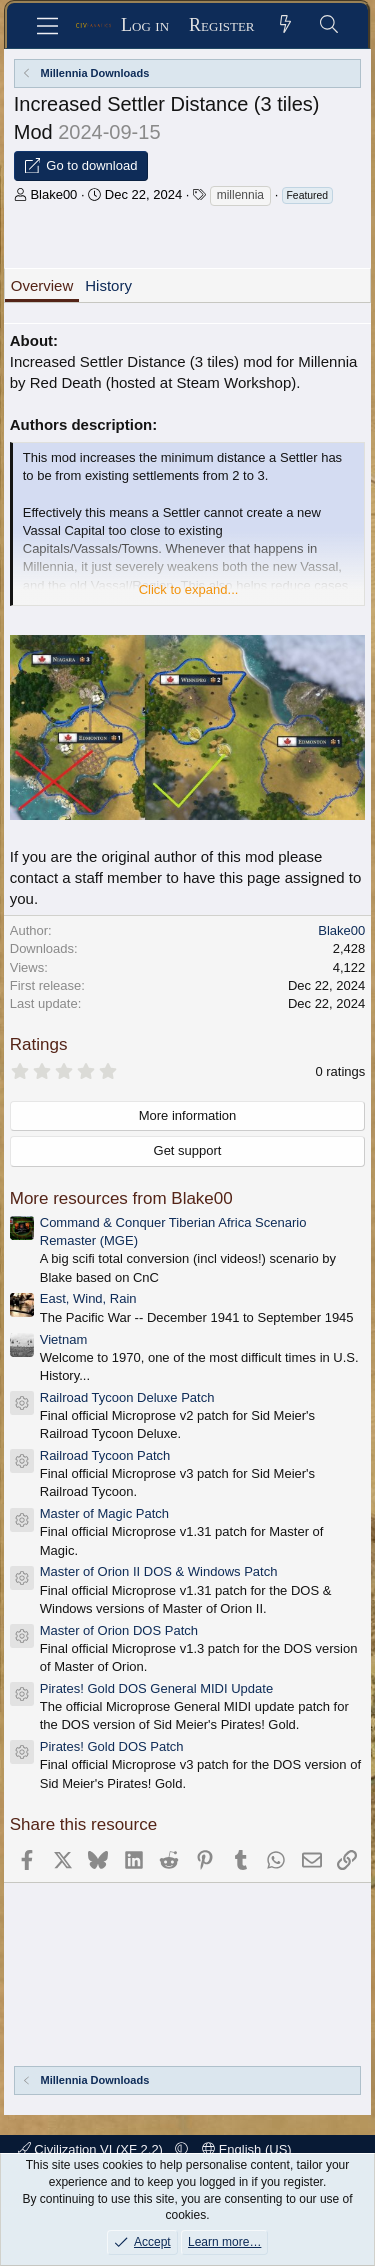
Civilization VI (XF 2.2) (92, 2149)
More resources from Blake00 (121, 1198)
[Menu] (47, 26)
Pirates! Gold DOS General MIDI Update (156, 1688)
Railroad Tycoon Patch (105, 1455)
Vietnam (63, 1339)
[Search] (329, 25)
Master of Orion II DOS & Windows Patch (159, 1571)
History (108, 285)
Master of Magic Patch (104, 1513)
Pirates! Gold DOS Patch (112, 1746)
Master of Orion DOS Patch (119, 1630)
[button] (181, 2149)
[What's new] (286, 25)
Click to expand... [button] (189, 589)
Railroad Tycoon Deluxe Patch (127, 1397)
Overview (42, 285)
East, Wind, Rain (88, 1298)
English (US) (247, 2149)
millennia (240, 195)
